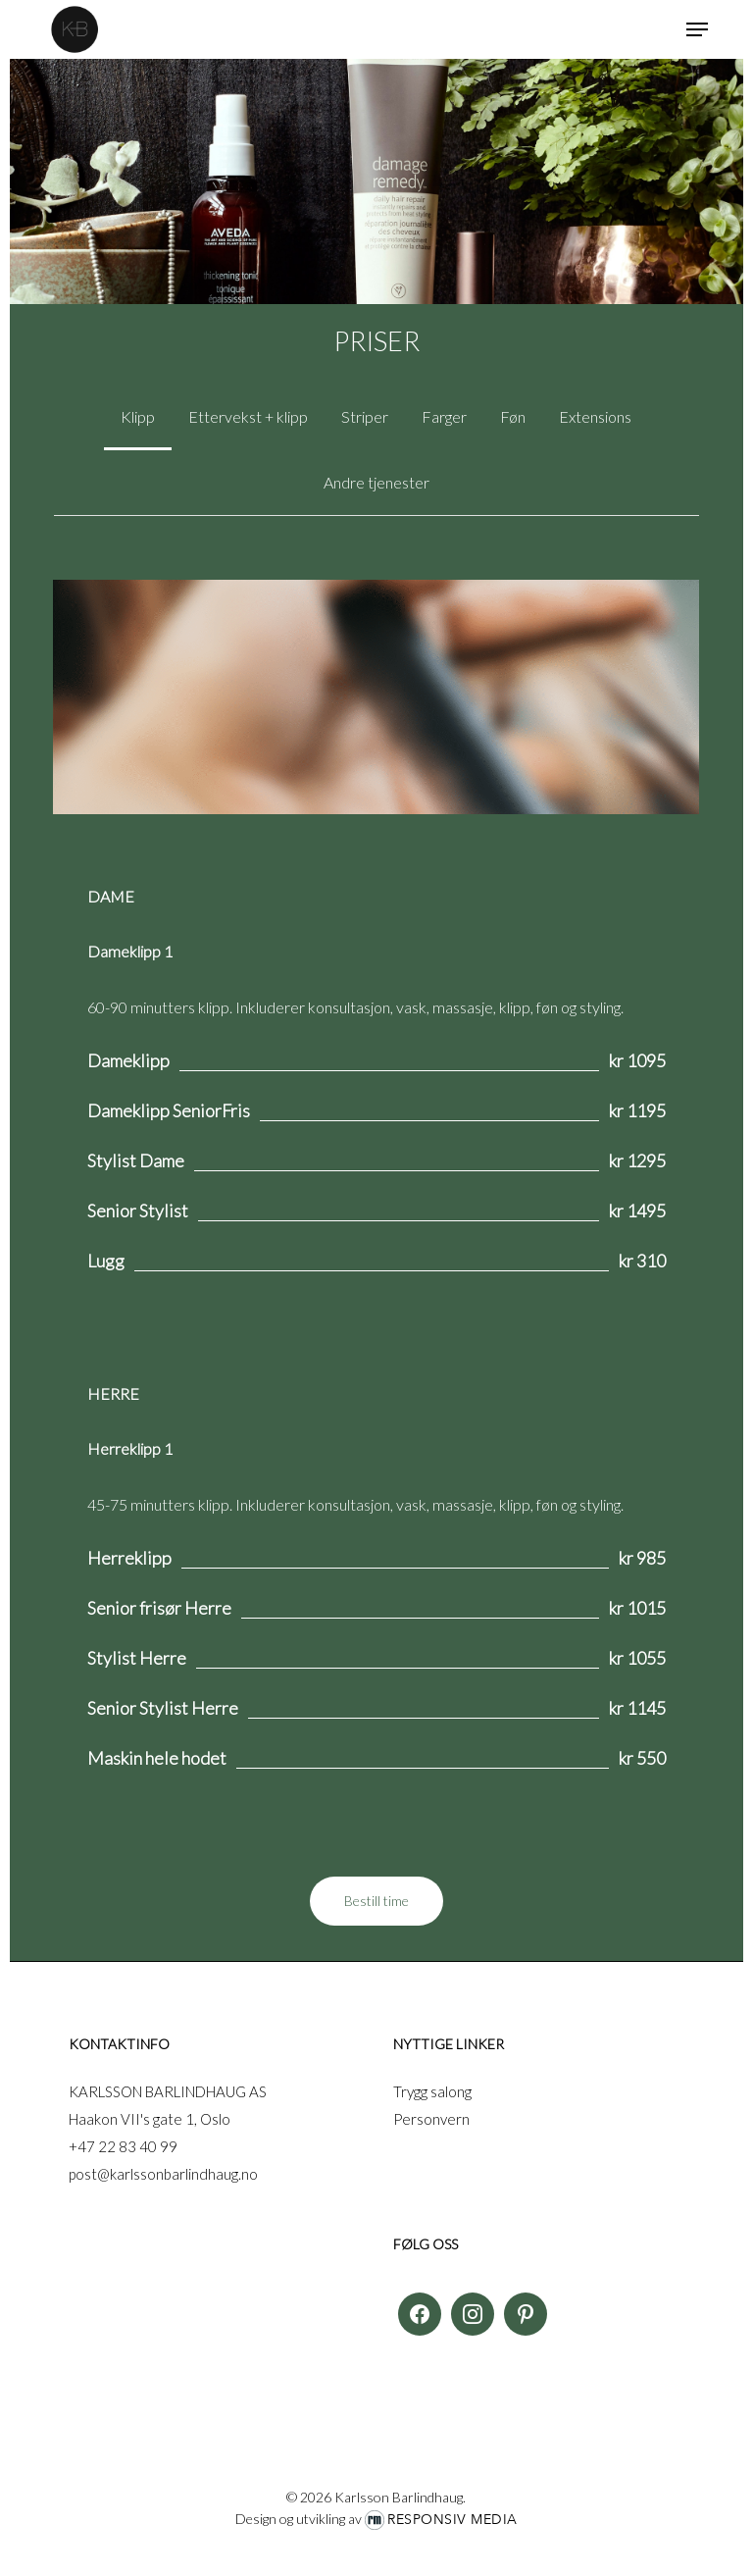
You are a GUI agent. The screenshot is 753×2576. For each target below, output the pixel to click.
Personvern (431, 2119)
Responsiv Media (452, 2519)
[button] (697, 29)
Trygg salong (432, 2091)
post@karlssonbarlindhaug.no (163, 2174)
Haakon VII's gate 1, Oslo (149, 2119)
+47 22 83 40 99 (123, 2146)
